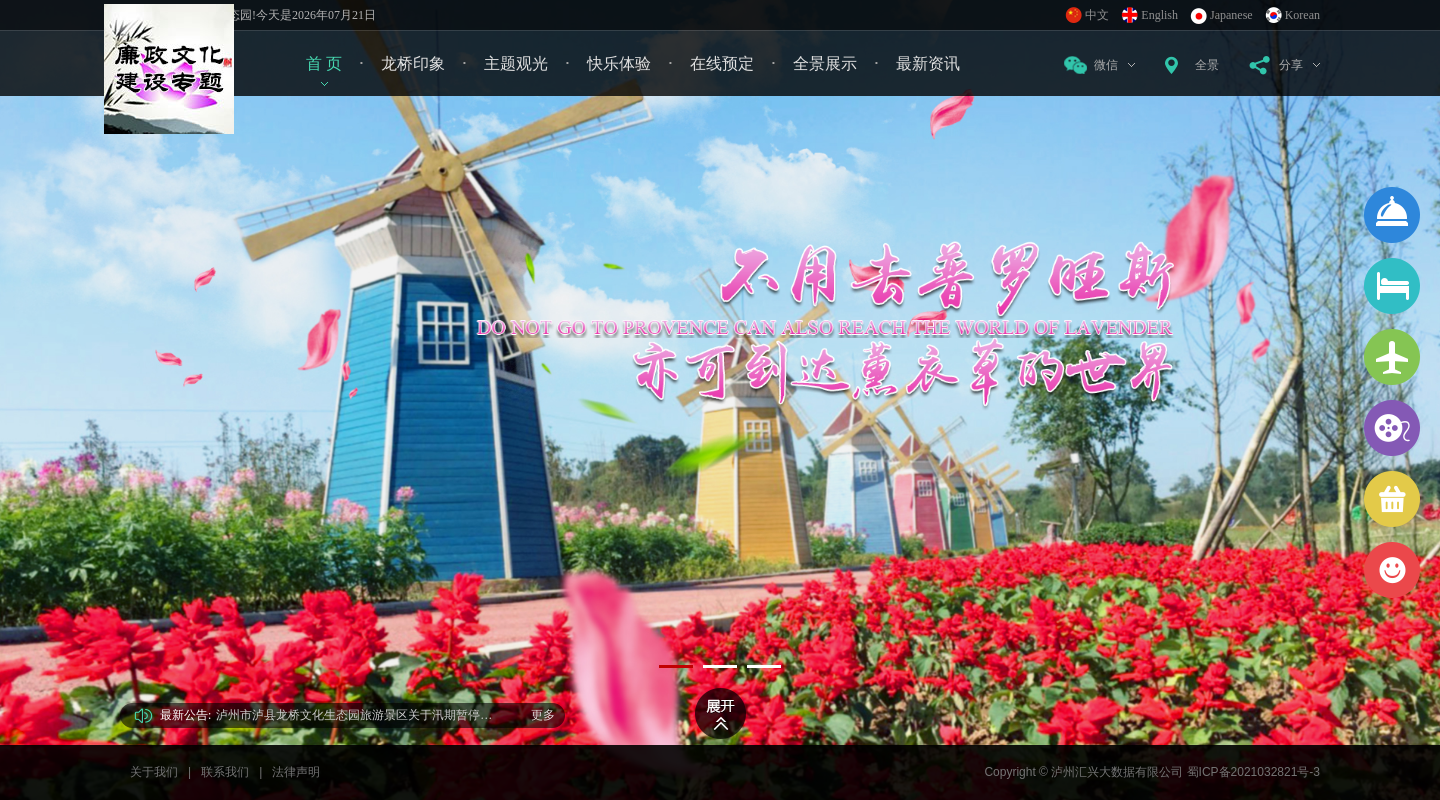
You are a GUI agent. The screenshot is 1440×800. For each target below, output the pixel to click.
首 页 (324, 63)
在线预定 (722, 63)
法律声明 (296, 772)
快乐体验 (619, 63)
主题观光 (516, 63)
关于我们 (154, 772)
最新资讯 (928, 63)
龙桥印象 (413, 63)
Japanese (1231, 15)
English (1159, 15)
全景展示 (825, 63)
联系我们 (225, 772)
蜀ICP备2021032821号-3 (1253, 772)
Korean (1302, 15)
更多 (543, 715)
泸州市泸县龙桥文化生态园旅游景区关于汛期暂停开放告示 (358, 715)
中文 (1097, 15)
